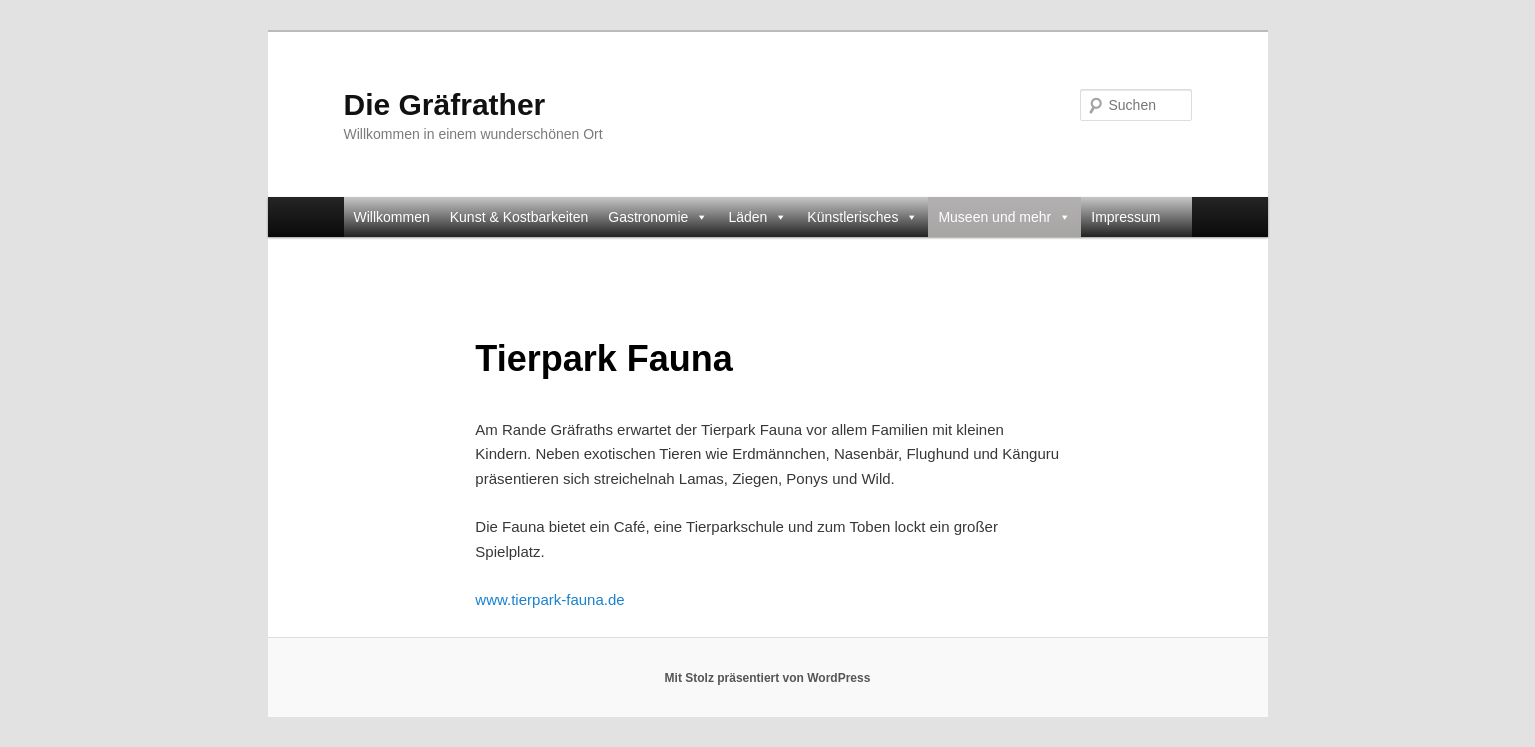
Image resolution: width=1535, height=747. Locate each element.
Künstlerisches (862, 217)
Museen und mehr (1004, 217)
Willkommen (392, 217)
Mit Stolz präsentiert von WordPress (768, 678)
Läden (757, 217)
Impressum (1125, 217)
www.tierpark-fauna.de (549, 599)
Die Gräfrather (445, 104)
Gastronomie (658, 217)
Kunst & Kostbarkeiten (519, 217)
